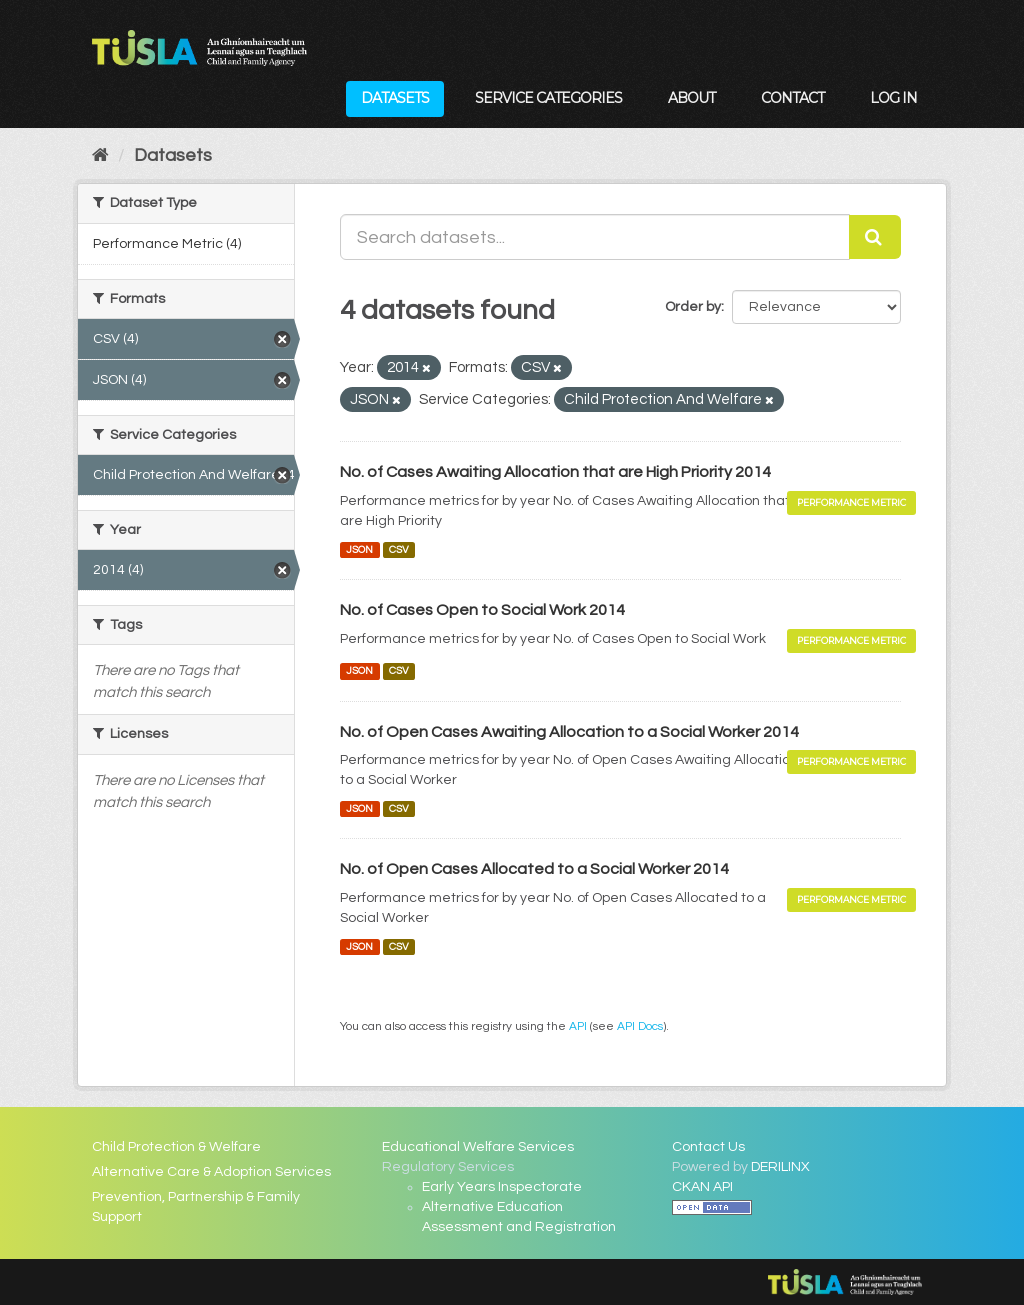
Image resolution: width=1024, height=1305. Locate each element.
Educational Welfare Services (478, 1147)
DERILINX (780, 1167)
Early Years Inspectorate (502, 1187)
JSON (359, 549)
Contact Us (708, 1147)
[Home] (100, 155)
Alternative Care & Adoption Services (211, 1172)
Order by (693, 307)
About (691, 98)
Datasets (395, 98)
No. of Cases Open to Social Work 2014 (482, 610)
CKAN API (702, 1187)
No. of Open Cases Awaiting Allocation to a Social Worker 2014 (569, 732)
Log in (893, 98)
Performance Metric (851, 502)
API (578, 1026)
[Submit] (875, 237)
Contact (792, 98)
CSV (399, 549)
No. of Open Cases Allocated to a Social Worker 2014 (534, 869)
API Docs (640, 1026)
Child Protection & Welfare (176, 1147)
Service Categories (548, 98)
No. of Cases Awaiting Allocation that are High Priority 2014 (555, 472)
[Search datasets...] (595, 237)
